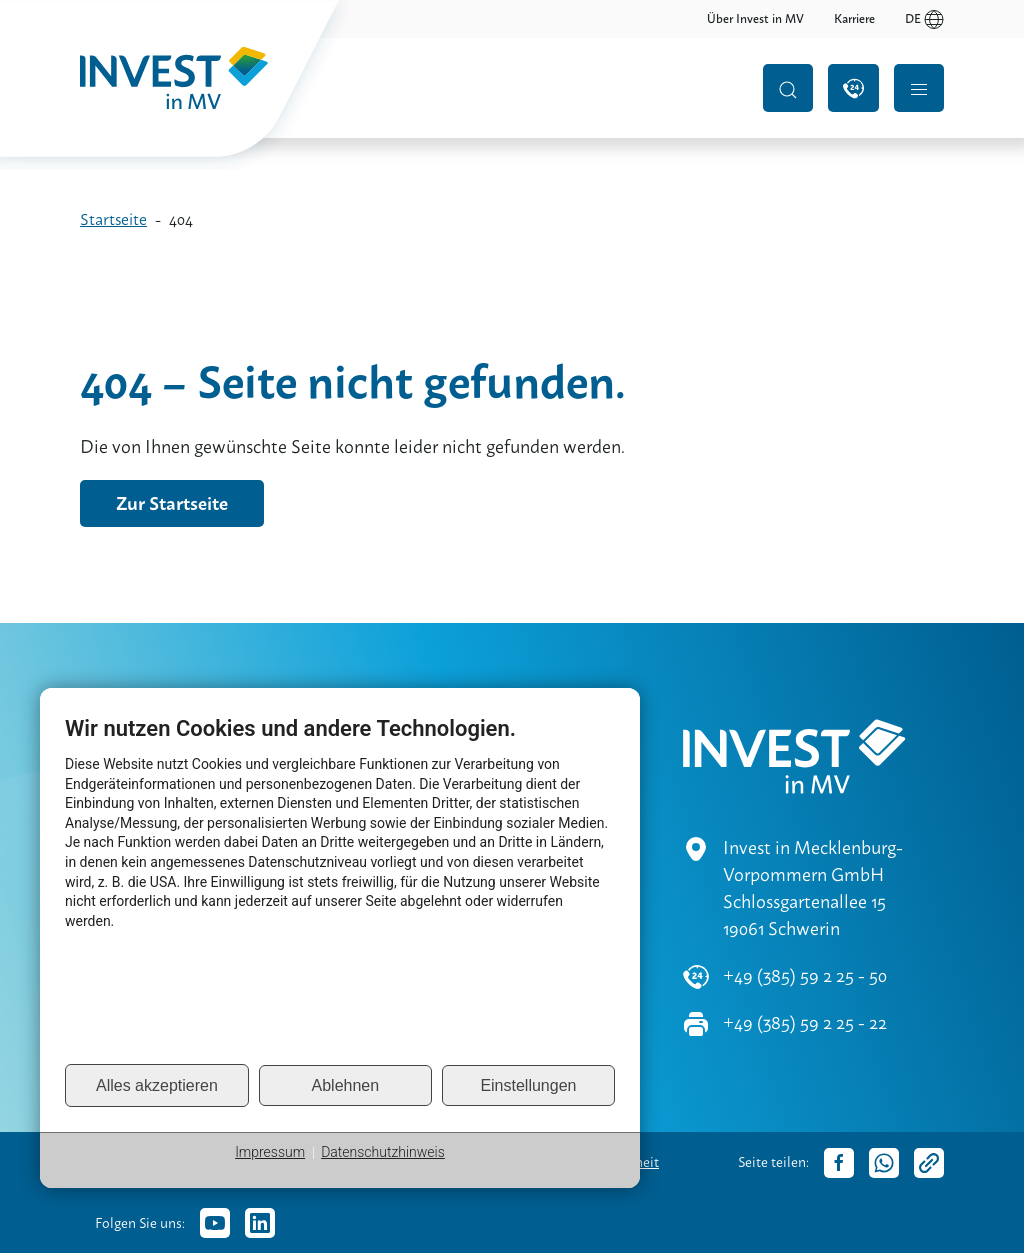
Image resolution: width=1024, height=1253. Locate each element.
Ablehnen (346, 1085)
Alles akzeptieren (157, 1085)
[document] (340, 888)
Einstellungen (528, 1085)
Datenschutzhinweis (383, 1152)
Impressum (270, 1152)
